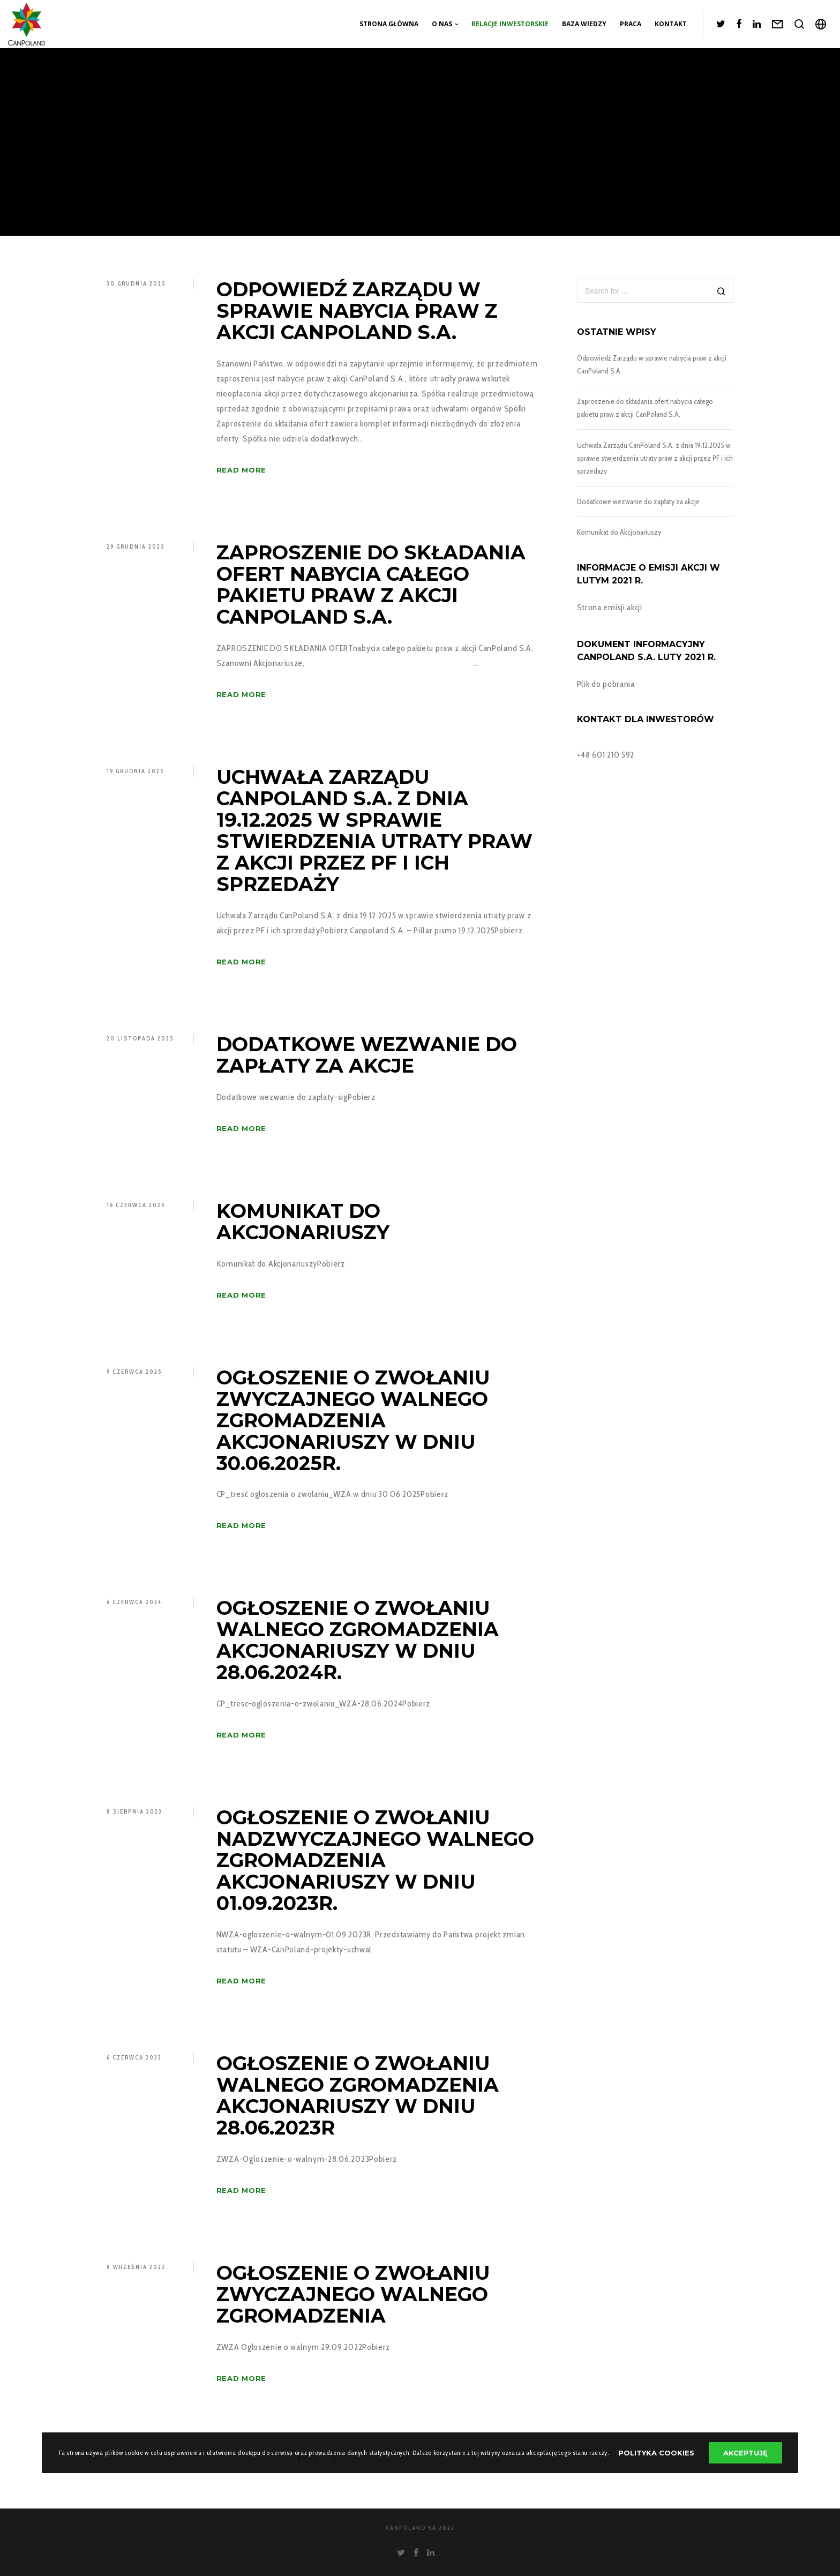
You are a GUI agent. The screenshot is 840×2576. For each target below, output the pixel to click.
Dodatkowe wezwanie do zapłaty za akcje (638, 501)
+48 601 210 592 (606, 755)
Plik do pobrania (606, 684)
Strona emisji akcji (609, 607)
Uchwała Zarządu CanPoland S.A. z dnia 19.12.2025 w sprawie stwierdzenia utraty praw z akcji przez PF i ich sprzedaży (655, 458)
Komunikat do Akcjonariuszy (619, 532)
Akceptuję (745, 2452)
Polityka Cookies (656, 2452)
